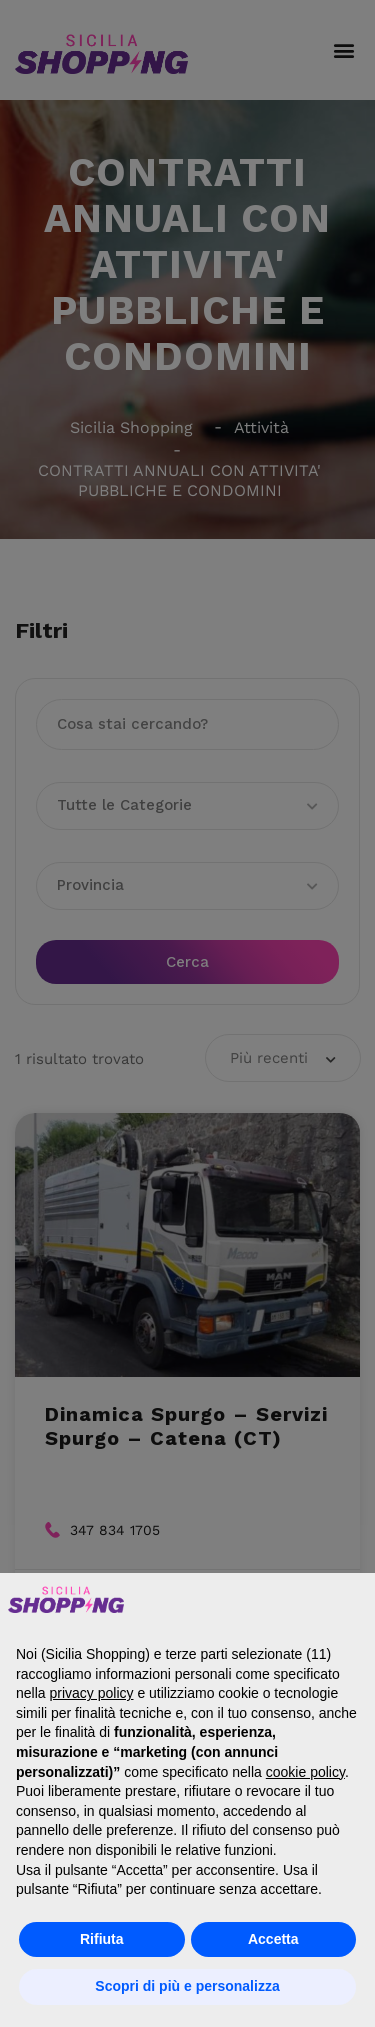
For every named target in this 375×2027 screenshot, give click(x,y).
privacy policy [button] (91, 1693)
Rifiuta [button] (102, 1939)
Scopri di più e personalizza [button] (187, 1986)
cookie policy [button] (305, 1772)
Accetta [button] (273, 1939)
